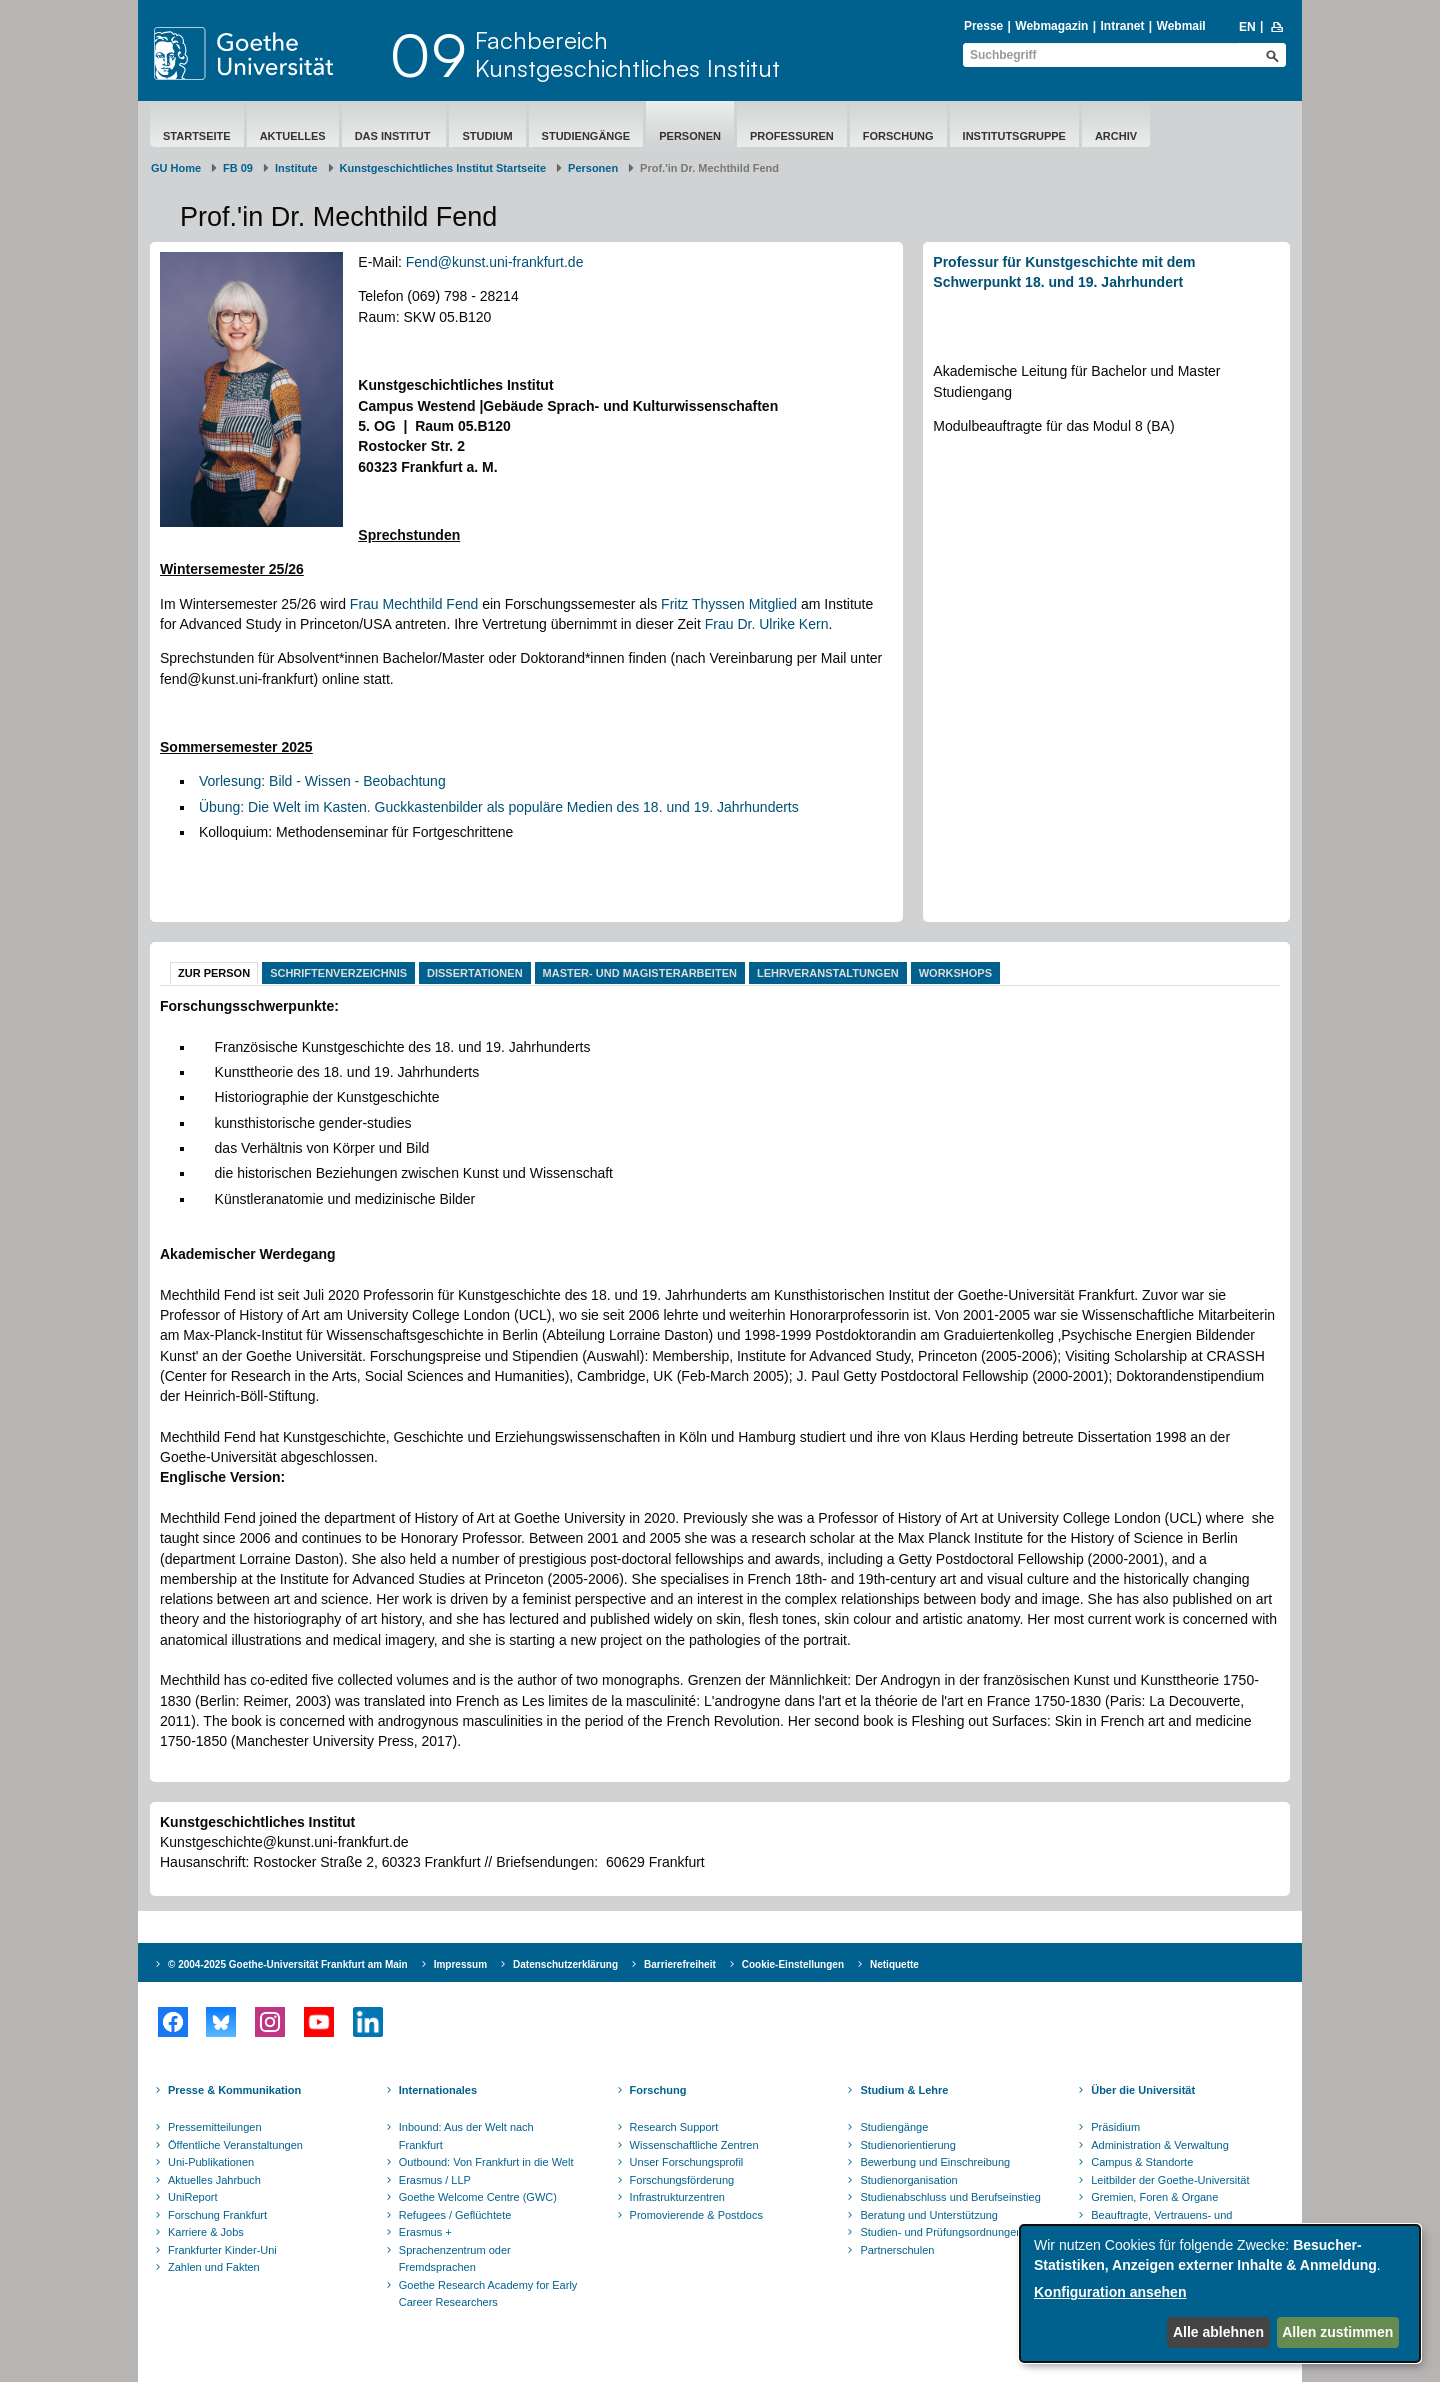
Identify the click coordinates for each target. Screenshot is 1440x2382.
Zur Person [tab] (214, 973)
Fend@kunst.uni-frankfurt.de (495, 262)
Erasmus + (425, 2232)
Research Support (674, 2127)
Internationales (438, 2090)
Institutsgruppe (1014, 136)
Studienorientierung (907, 2145)
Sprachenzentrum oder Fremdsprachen (455, 2259)
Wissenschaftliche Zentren (694, 2145)
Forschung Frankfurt (217, 2215)
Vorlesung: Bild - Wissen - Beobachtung (322, 781)
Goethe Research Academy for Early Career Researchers (488, 2294)
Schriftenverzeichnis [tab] (338, 973)
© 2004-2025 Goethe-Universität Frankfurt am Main (288, 1964)
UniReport (193, 2197)
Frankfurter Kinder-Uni (222, 2250)
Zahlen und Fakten (214, 2267)
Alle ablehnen (1218, 2332)
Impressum (460, 1964)
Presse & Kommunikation (234, 2090)
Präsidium (1115, 2127)
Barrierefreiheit (680, 1964)
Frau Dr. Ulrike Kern (767, 624)
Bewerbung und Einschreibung (935, 2162)
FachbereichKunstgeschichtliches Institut (627, 54)
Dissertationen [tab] (475, 973)
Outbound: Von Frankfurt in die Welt (486, 2162)
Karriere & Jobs (206, 2232)
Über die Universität (1143, 2090)
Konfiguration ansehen (1110, 2292)
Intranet (1122, 26)
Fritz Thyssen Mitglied (729, 604)
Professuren (792, 136)
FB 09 (238, 168)
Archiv (1116, 136)
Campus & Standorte (1142, 2162)
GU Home (176, 168)
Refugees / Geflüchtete (455, 2215)
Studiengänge (586, 136)
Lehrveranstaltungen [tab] (828, 973)
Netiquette (894, 1964)
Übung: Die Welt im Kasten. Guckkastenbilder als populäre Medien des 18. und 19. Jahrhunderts (499, 807)
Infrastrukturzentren (677, 2197)
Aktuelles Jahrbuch (214, 2180)
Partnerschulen (897, 2250)
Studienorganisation (908, 2180)
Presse (983, 26)
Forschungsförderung (682, 2180)
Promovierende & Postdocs (696, 2215)
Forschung (898, 136)
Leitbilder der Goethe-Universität (1170, 2180)
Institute (296, 168)
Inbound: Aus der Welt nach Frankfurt (466, 2136)
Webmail (1181, 26)
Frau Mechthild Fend (414, 604)
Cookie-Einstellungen (793, 1964)
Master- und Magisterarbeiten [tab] (640, 973)
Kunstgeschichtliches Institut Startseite (443, 168)
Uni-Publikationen (211, 2162)
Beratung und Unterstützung (929, 2215)
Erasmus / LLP (435, 2180)
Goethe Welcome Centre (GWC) (478, 2197)
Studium (487, 136)
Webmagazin (1051, 26)
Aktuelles (293, 136)
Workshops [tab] (955, 973)
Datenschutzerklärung (565, 1964)
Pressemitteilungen (215, 2127)
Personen (690, 136)
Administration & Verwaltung (1160, 2145)
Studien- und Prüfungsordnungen (941, 2232)
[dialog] (1220, 2293)
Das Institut (394, 136)
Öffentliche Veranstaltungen (235, 2145)
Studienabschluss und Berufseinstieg (950, 2197)
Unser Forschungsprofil (687, 2162)
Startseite (197, 136)
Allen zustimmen (1337, 2332)
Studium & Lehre (904, 2090)
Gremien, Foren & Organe (1154, 2197)
